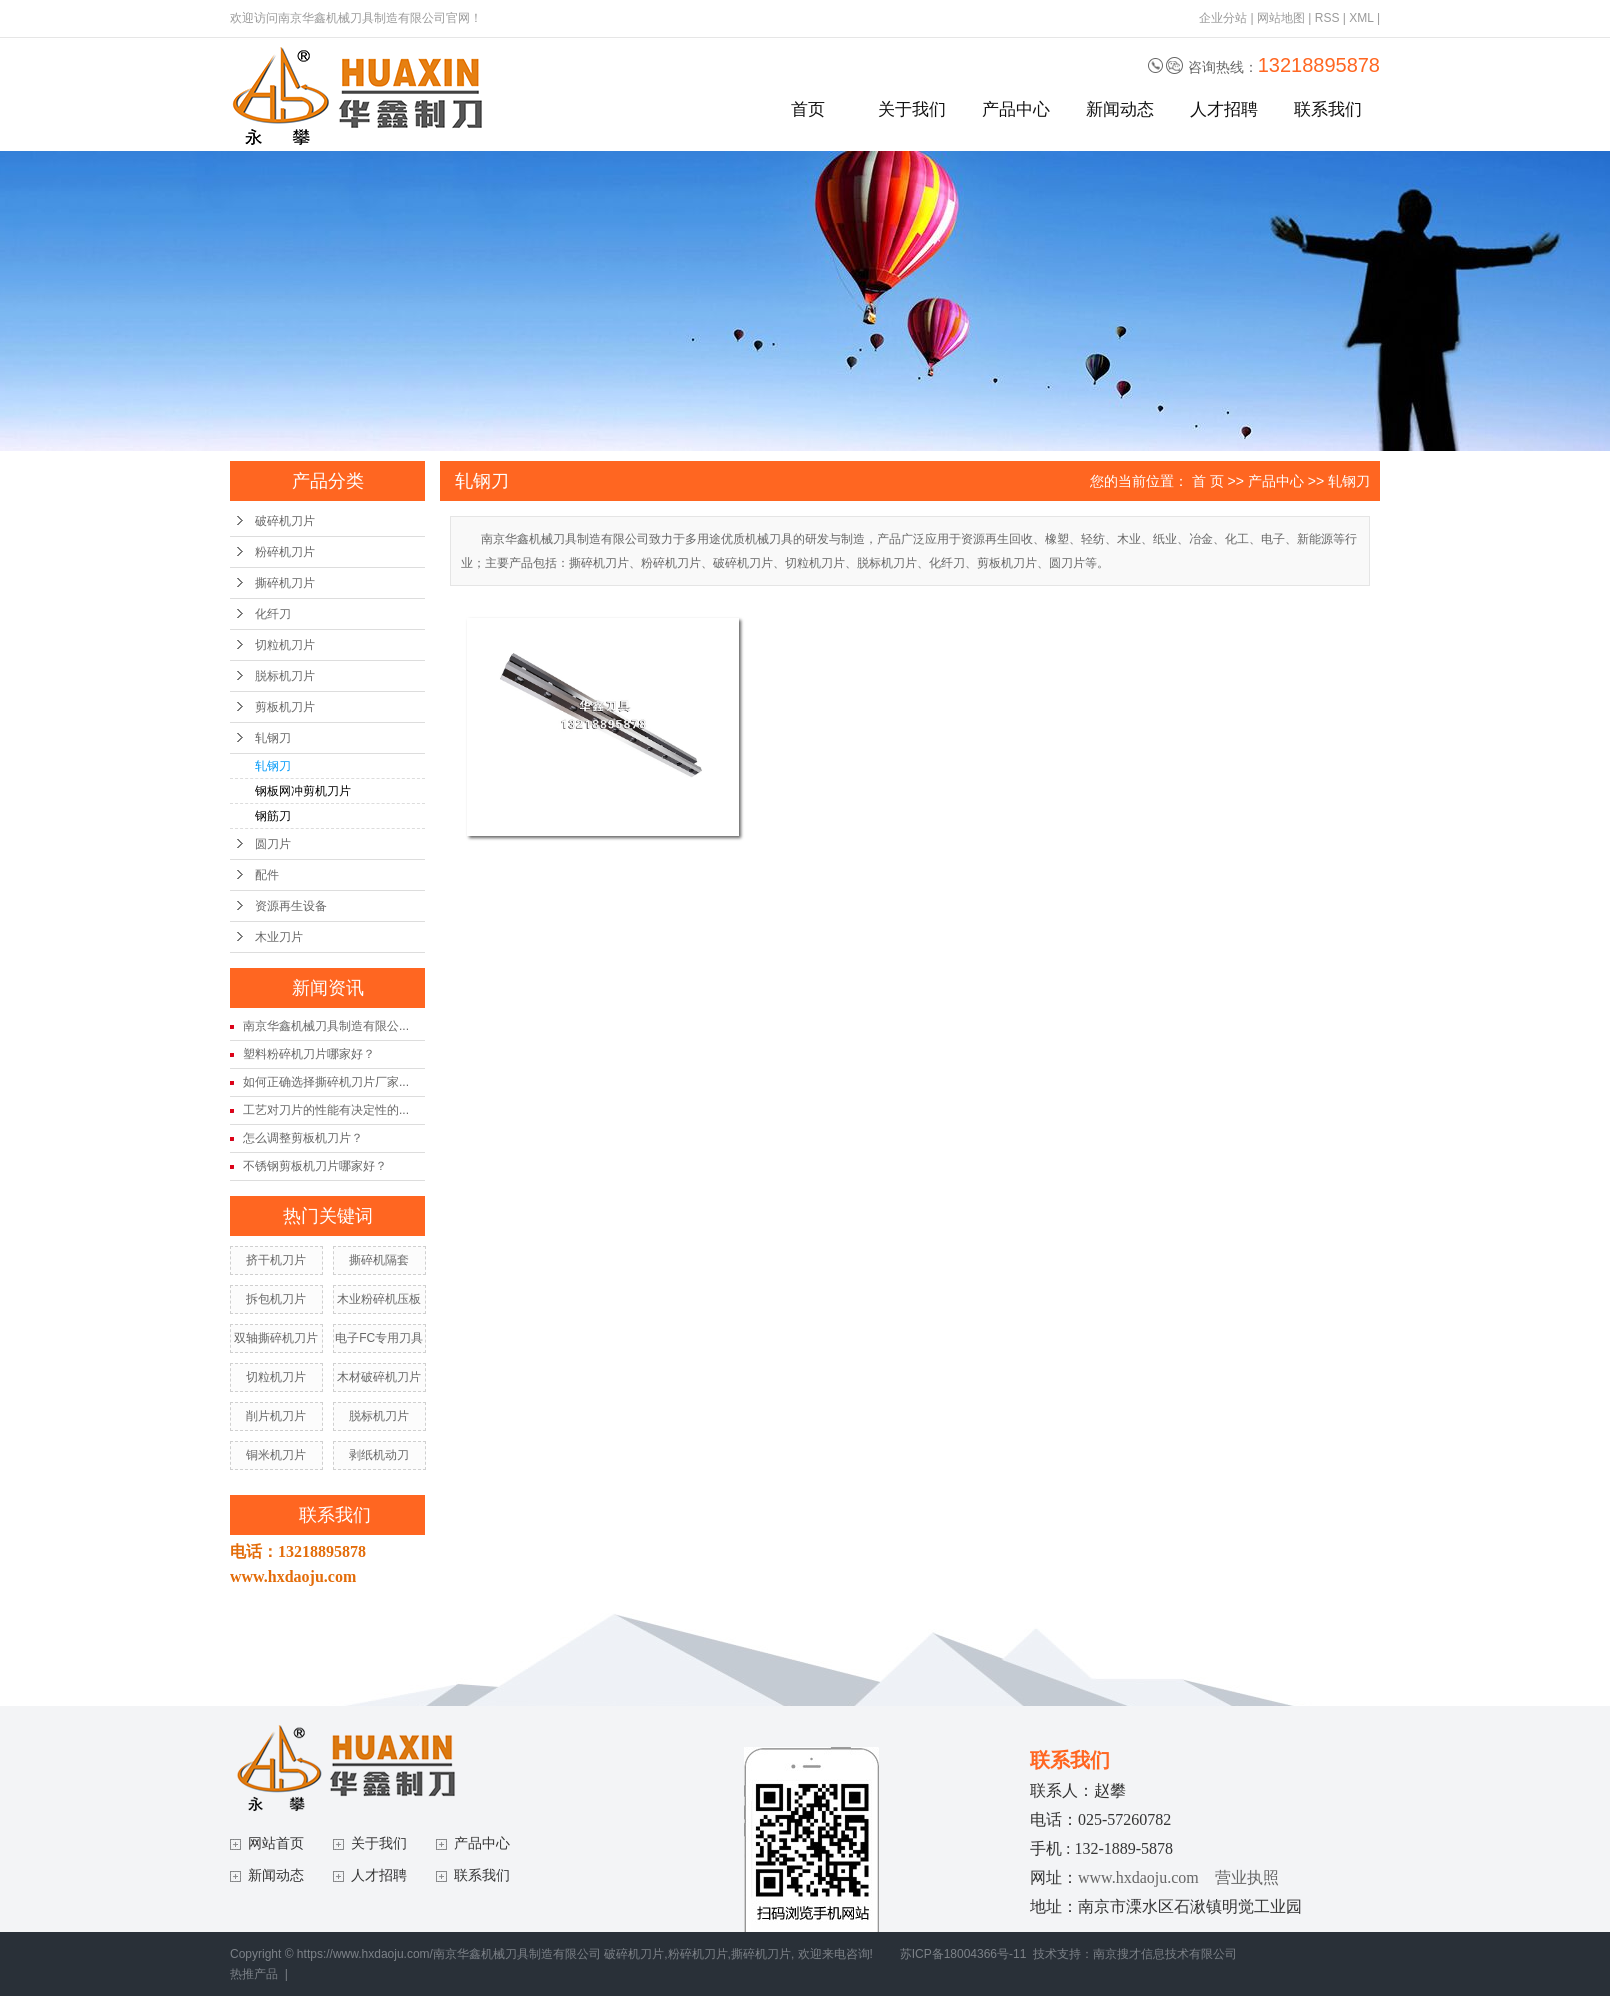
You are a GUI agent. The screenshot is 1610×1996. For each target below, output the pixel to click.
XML (1361, 18)
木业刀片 (279, 937)
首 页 (1208, 481)
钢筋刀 (273, 816)
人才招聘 (1224, 109)
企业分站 (1223, 18)
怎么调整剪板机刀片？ (303, 1138)
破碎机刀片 (285, 521)
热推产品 (254, 1974)
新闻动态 (1120, 109)
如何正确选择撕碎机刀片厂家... (326, 1082)
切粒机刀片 (285, 645)
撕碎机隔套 (379, 1260)
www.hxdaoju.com (1138, 1877)
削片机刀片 (276, 1416)
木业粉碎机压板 (379, 1299)
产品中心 (1016, 109)
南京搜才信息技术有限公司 (1165, 1954)
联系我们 (1328, 109)
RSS (1327, 18)
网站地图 (1281, 18)
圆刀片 (273, 844)
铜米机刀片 (276, 1455)
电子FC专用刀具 (379, 1338)
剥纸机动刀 (379, 1455)
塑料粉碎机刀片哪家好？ (309, 1054)
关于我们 (912, 109)
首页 (808, 109)
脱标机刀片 (285, 676)
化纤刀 (273, 614)
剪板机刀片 (285, 707)
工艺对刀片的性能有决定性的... (326, 1110)
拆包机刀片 (276, 1299)
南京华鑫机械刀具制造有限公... (326, 1026)
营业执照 (1247, 1877)
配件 (267, 875)
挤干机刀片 (276, 1260)
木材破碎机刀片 (379, 1377)
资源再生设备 (291, 906)
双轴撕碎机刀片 (276, 1338)
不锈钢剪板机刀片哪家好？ (315, 1166)
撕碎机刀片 (285, 583)
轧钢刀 (273, 738)
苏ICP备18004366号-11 (963, 1954)
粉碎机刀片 (285, 552)
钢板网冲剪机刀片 (303, 791)
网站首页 (276, 1843)
